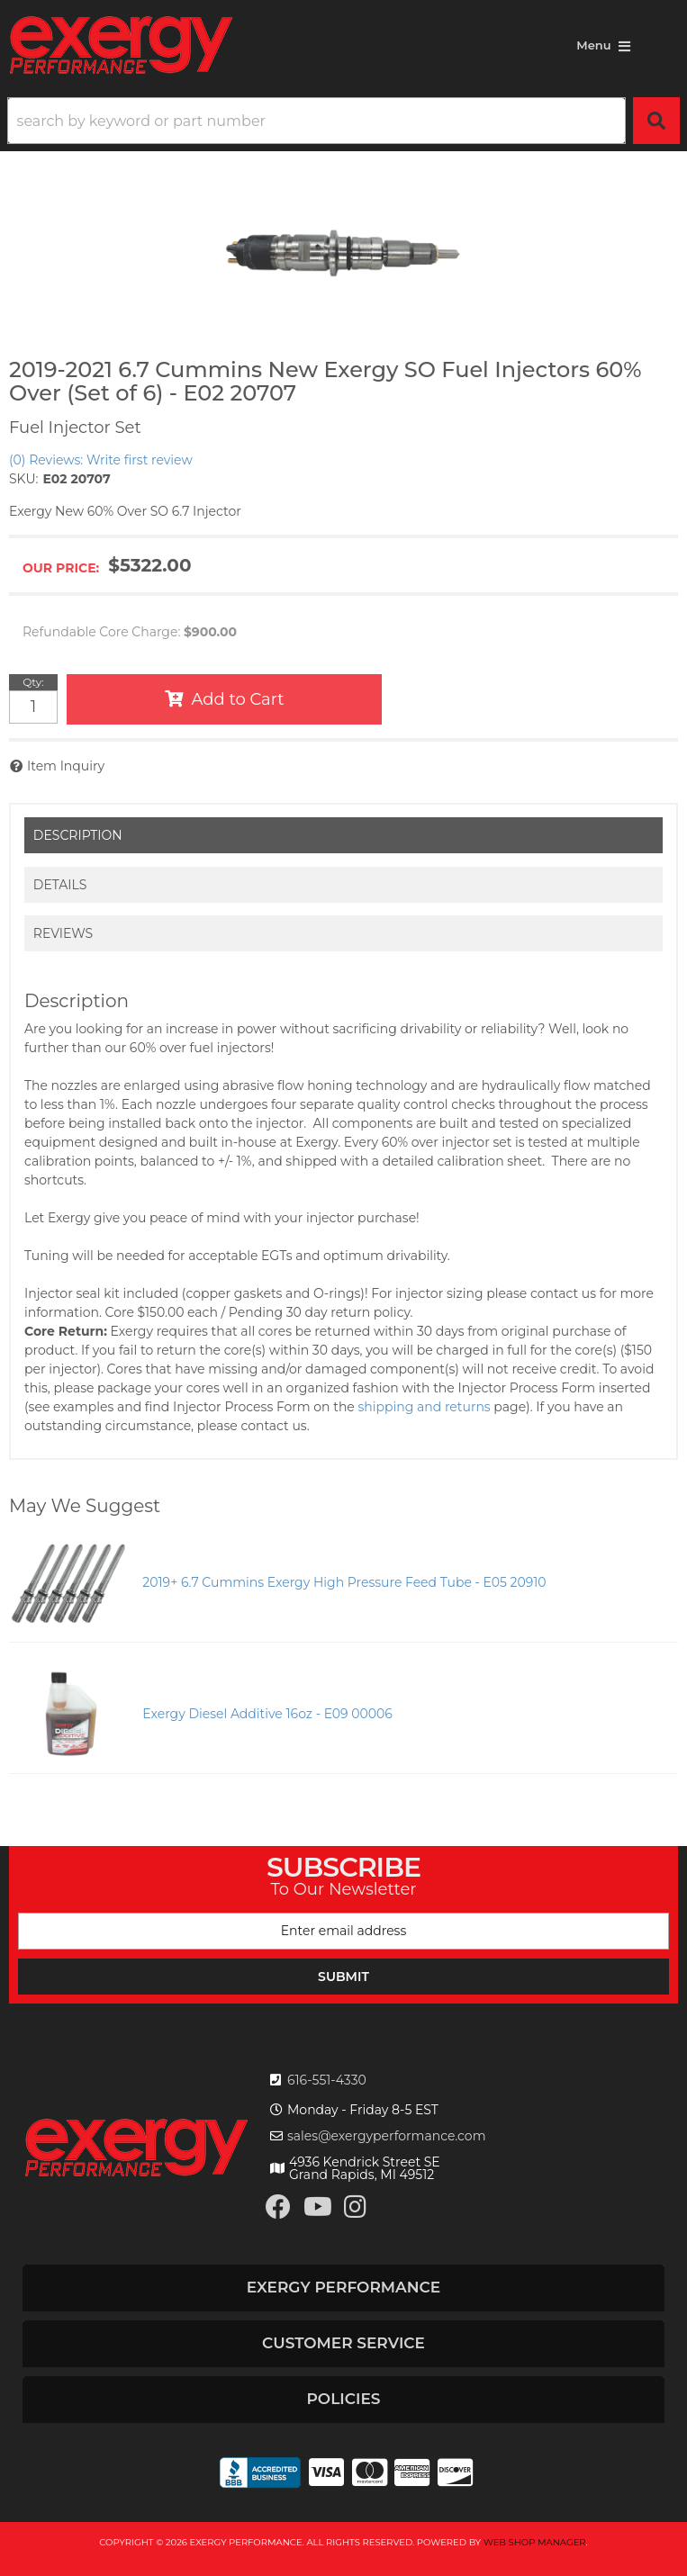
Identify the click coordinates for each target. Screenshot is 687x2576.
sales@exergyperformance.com (386, 2136)
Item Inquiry (65, 766)
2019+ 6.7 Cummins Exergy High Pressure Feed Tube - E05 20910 (344, 1582)
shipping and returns (424, 1407)
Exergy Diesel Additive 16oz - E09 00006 (267, 1714)
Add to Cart (238, 699)
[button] (343, 120)
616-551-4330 (326, 2080)
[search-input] (316, 120)
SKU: (23, 479)
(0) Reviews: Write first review (101, 460)
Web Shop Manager (535, 2542)
